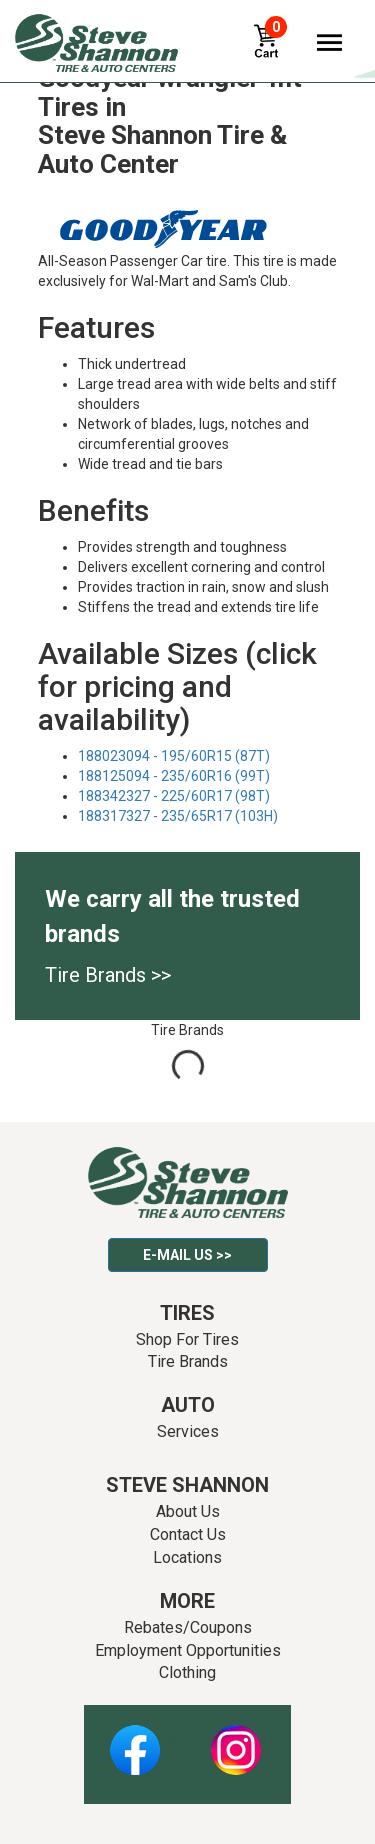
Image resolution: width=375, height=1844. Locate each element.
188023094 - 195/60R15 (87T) (174, 756)
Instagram (236, 1739)
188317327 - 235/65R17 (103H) (178, 816)
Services (188, 1431)
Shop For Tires (187, 1339)
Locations (187, 1557)
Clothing (187, 1672)
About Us (188, 1511)
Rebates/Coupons (188, 1627)
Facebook (134, 1739)
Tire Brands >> (108, 975)
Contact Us (188, 1534)
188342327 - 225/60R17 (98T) (174, 796)
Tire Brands (188, 1361)
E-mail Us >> (187, 1255)
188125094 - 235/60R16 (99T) (174, 776)
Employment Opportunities (188, 1650)
